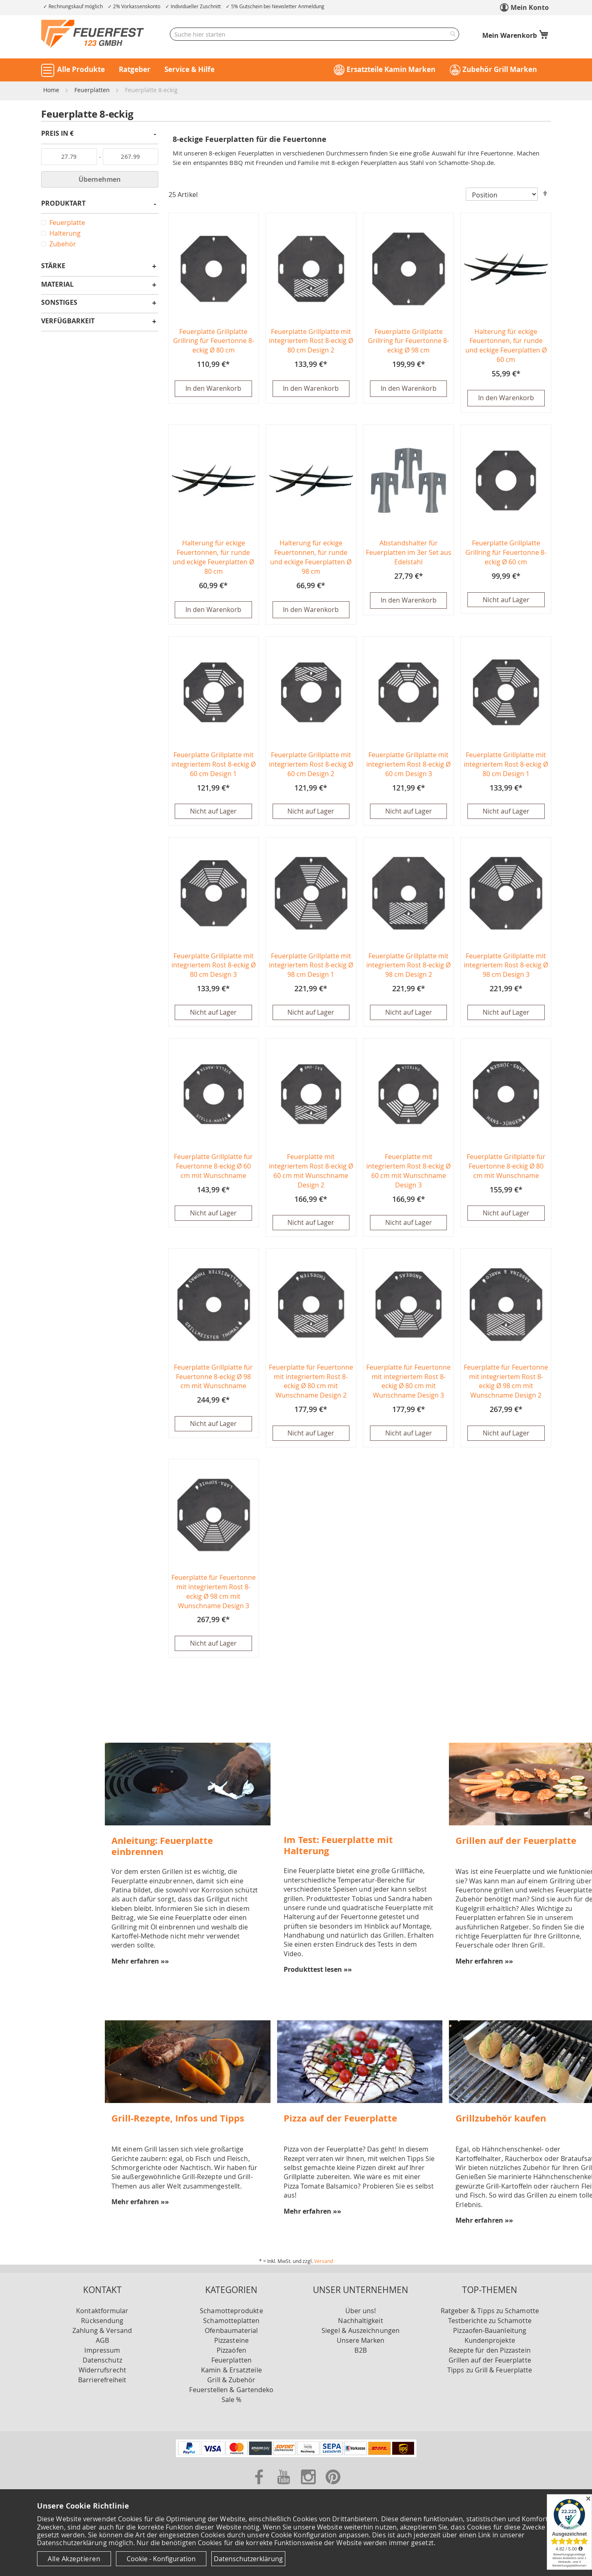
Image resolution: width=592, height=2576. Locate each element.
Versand (323, 2262)
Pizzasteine (231, 2341)
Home (52, 90)
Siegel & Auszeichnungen (360, 2331)
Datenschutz (102, 2361)
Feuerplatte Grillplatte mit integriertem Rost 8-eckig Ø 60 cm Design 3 (408, 765)
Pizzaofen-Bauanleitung (489, 2331)
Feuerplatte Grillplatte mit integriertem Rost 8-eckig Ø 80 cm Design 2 (311, 341)
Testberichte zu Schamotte (490, 2321)
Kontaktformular (102, 2311)
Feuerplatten (92, 90)
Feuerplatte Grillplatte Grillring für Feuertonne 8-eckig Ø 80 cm (213, 341)
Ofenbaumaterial (231, 2331)
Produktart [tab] (63, 204)
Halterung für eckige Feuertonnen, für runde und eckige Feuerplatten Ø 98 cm (311, 558)
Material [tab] (57, 285)
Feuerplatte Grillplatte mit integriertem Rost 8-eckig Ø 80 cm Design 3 (213, 967)
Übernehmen (100, 179)
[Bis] (131, 156)
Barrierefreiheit (102, 2381)
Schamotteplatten (231, 2321)
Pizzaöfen (231, 2351)
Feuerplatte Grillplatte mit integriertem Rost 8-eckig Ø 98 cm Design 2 (408, 967)
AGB (102, 2341)
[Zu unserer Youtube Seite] (284, 2487)
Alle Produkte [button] (81, 69)
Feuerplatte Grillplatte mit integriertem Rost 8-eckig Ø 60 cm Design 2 (311, 765)
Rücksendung (102, 2321)
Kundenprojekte (490, 2341)
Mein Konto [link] (530, 7)
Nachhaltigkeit (360, 2321)
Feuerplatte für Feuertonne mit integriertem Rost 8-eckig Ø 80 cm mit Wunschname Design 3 (408, 1382)
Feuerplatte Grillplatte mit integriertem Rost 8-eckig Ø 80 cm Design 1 (506, 765)
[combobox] (314, 34)
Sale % (231, 2400)
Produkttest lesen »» (318, 1970)
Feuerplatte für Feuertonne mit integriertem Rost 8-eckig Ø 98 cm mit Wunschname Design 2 (506, 1382)
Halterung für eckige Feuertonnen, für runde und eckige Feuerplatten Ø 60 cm (506, 345)
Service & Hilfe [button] (189, 69)
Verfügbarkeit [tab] (68, 321)
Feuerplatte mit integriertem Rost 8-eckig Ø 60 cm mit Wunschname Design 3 (408, 1172)
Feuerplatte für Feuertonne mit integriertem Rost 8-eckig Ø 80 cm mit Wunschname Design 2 (311, 1382)
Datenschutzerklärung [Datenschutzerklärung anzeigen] (248, 2558)
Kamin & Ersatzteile (231, 2371)
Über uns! (360, 2311)
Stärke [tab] (53, 266)
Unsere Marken (361, 2341)
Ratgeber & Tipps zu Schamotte (490, 2311)
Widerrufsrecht (102, 2371)
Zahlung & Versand (102, 2331)
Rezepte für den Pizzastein (490, 2351)
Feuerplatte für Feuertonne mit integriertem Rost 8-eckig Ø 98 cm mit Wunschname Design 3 (213, 1592)
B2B (360, 2351)
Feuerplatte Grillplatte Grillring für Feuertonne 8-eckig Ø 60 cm (505, 553)
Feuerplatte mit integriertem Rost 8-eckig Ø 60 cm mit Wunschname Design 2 (311, 1172)
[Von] (69, 156)
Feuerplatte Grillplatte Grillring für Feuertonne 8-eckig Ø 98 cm (408, 341)
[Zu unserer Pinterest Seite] (333, 2487)
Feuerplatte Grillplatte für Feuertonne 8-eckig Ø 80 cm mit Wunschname (506, 1167)
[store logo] (92, 34)
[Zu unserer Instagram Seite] (309, 2487)
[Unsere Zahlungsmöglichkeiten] (296, 2455)
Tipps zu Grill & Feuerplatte (489, 2371)
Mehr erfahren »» (140, 1962)
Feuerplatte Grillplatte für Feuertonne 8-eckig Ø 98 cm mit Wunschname (213, 1378)
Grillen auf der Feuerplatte (490, 2361)
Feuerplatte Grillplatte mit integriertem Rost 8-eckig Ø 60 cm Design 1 (213, 765)
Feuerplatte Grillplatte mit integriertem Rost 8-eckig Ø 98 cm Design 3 (506, 967)
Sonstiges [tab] (59, 303)
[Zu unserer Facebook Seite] (259, 2487)
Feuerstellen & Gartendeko (231, 2390)
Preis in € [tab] (57, 134)
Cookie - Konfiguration (161, 2558)
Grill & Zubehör (231, 2381)
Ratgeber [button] (134, 69)
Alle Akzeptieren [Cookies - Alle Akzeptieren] (74, 2558)
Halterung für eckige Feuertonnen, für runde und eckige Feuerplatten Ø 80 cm (213, 558)
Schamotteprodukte (231, 2311)
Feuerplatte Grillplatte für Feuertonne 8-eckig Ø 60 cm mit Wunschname (213, 1167)
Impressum (102, 2351)
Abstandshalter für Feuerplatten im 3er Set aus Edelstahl (408, 553)
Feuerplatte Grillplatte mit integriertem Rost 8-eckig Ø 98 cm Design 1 (311, 967)
